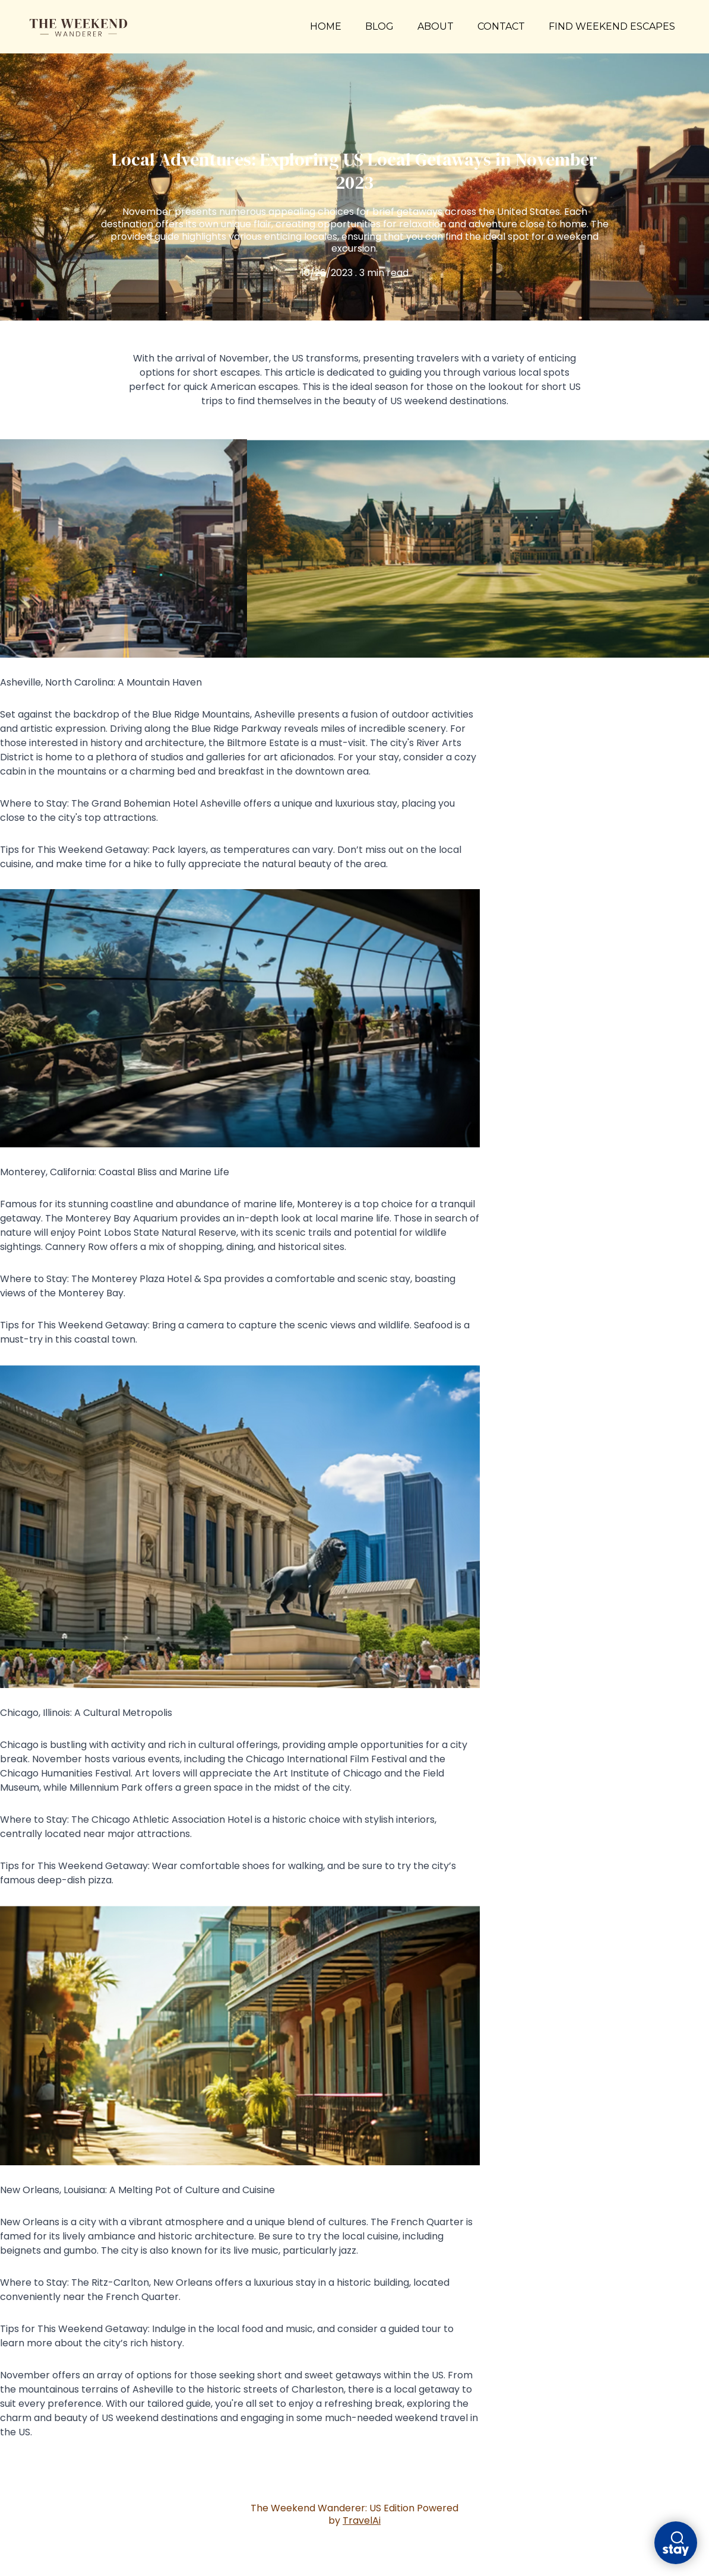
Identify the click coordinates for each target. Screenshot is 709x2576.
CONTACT (501, 26)
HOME (325, 26)
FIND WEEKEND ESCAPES (612, 26)
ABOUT (435, 26)
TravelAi (362, 2520)
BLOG (379, 26)
